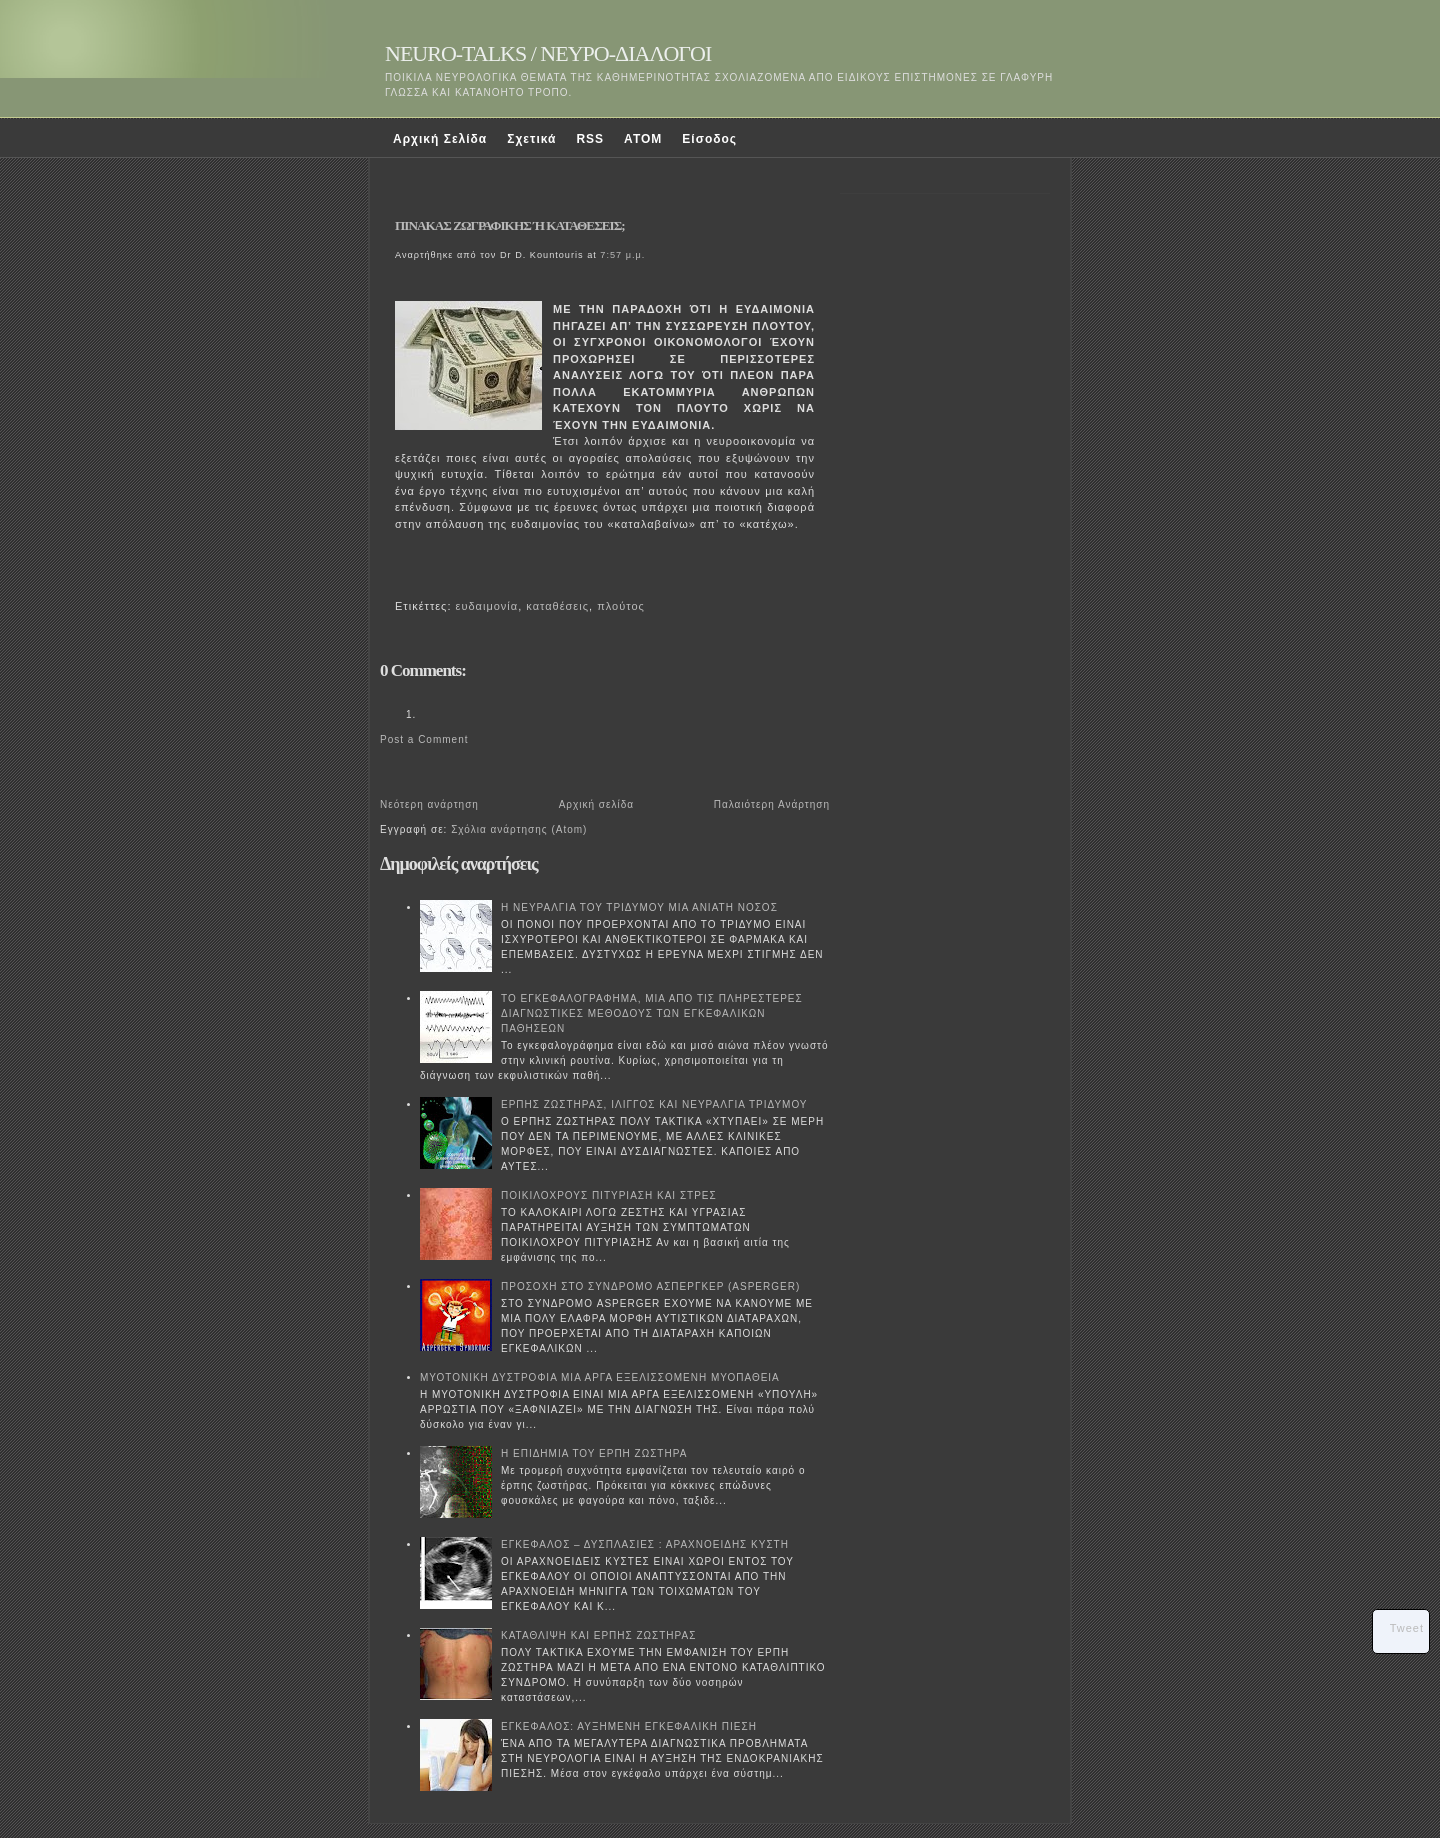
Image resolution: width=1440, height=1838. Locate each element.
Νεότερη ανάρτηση (429, 804)
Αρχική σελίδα (596, 804)
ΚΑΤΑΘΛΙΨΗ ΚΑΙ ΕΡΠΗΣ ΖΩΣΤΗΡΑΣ (598, 1635)
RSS (590, 139)
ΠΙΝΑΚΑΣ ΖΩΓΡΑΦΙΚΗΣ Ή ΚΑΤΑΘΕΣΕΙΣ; (510, 225)
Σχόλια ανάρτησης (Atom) (519, 829)
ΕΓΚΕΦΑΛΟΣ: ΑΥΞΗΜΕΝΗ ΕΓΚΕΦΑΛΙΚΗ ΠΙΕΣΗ (629, 1726)
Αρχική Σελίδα (440, 139)
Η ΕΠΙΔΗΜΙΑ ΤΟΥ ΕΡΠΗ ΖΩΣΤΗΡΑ (594, 1453)
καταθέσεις (557, 606)
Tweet (1407, 1628)
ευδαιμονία (487, 606)
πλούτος (621, 606)
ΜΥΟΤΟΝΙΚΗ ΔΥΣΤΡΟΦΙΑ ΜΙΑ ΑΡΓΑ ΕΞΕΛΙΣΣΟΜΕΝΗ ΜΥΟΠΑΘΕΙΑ (600, 1377)
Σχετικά (531, 139)
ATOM (643, 139)
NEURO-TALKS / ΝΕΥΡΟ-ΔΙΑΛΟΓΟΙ (548, 53)
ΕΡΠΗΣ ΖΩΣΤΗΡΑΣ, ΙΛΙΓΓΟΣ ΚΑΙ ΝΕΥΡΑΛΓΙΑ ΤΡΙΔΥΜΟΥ (654, 1104)
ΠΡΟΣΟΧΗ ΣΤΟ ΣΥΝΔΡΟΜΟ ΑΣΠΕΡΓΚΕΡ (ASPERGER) (650, 1286)
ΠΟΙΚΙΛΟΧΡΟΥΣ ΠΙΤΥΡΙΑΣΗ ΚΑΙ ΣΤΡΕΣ (609, 1195)
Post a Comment (424, 739)
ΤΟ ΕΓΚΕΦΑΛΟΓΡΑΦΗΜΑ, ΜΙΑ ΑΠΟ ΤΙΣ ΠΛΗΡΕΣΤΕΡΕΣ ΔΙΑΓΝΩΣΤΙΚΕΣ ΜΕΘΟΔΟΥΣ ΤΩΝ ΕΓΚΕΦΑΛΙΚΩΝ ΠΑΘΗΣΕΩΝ (652, 1013)
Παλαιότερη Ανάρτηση (772, 804)
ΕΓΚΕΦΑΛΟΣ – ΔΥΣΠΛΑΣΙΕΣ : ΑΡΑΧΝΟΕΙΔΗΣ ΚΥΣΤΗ (645, 1544)
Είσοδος (709, 139)
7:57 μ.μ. (622, 255)
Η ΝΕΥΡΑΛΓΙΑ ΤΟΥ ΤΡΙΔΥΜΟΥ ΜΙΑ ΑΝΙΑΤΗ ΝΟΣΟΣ (639, 907)
